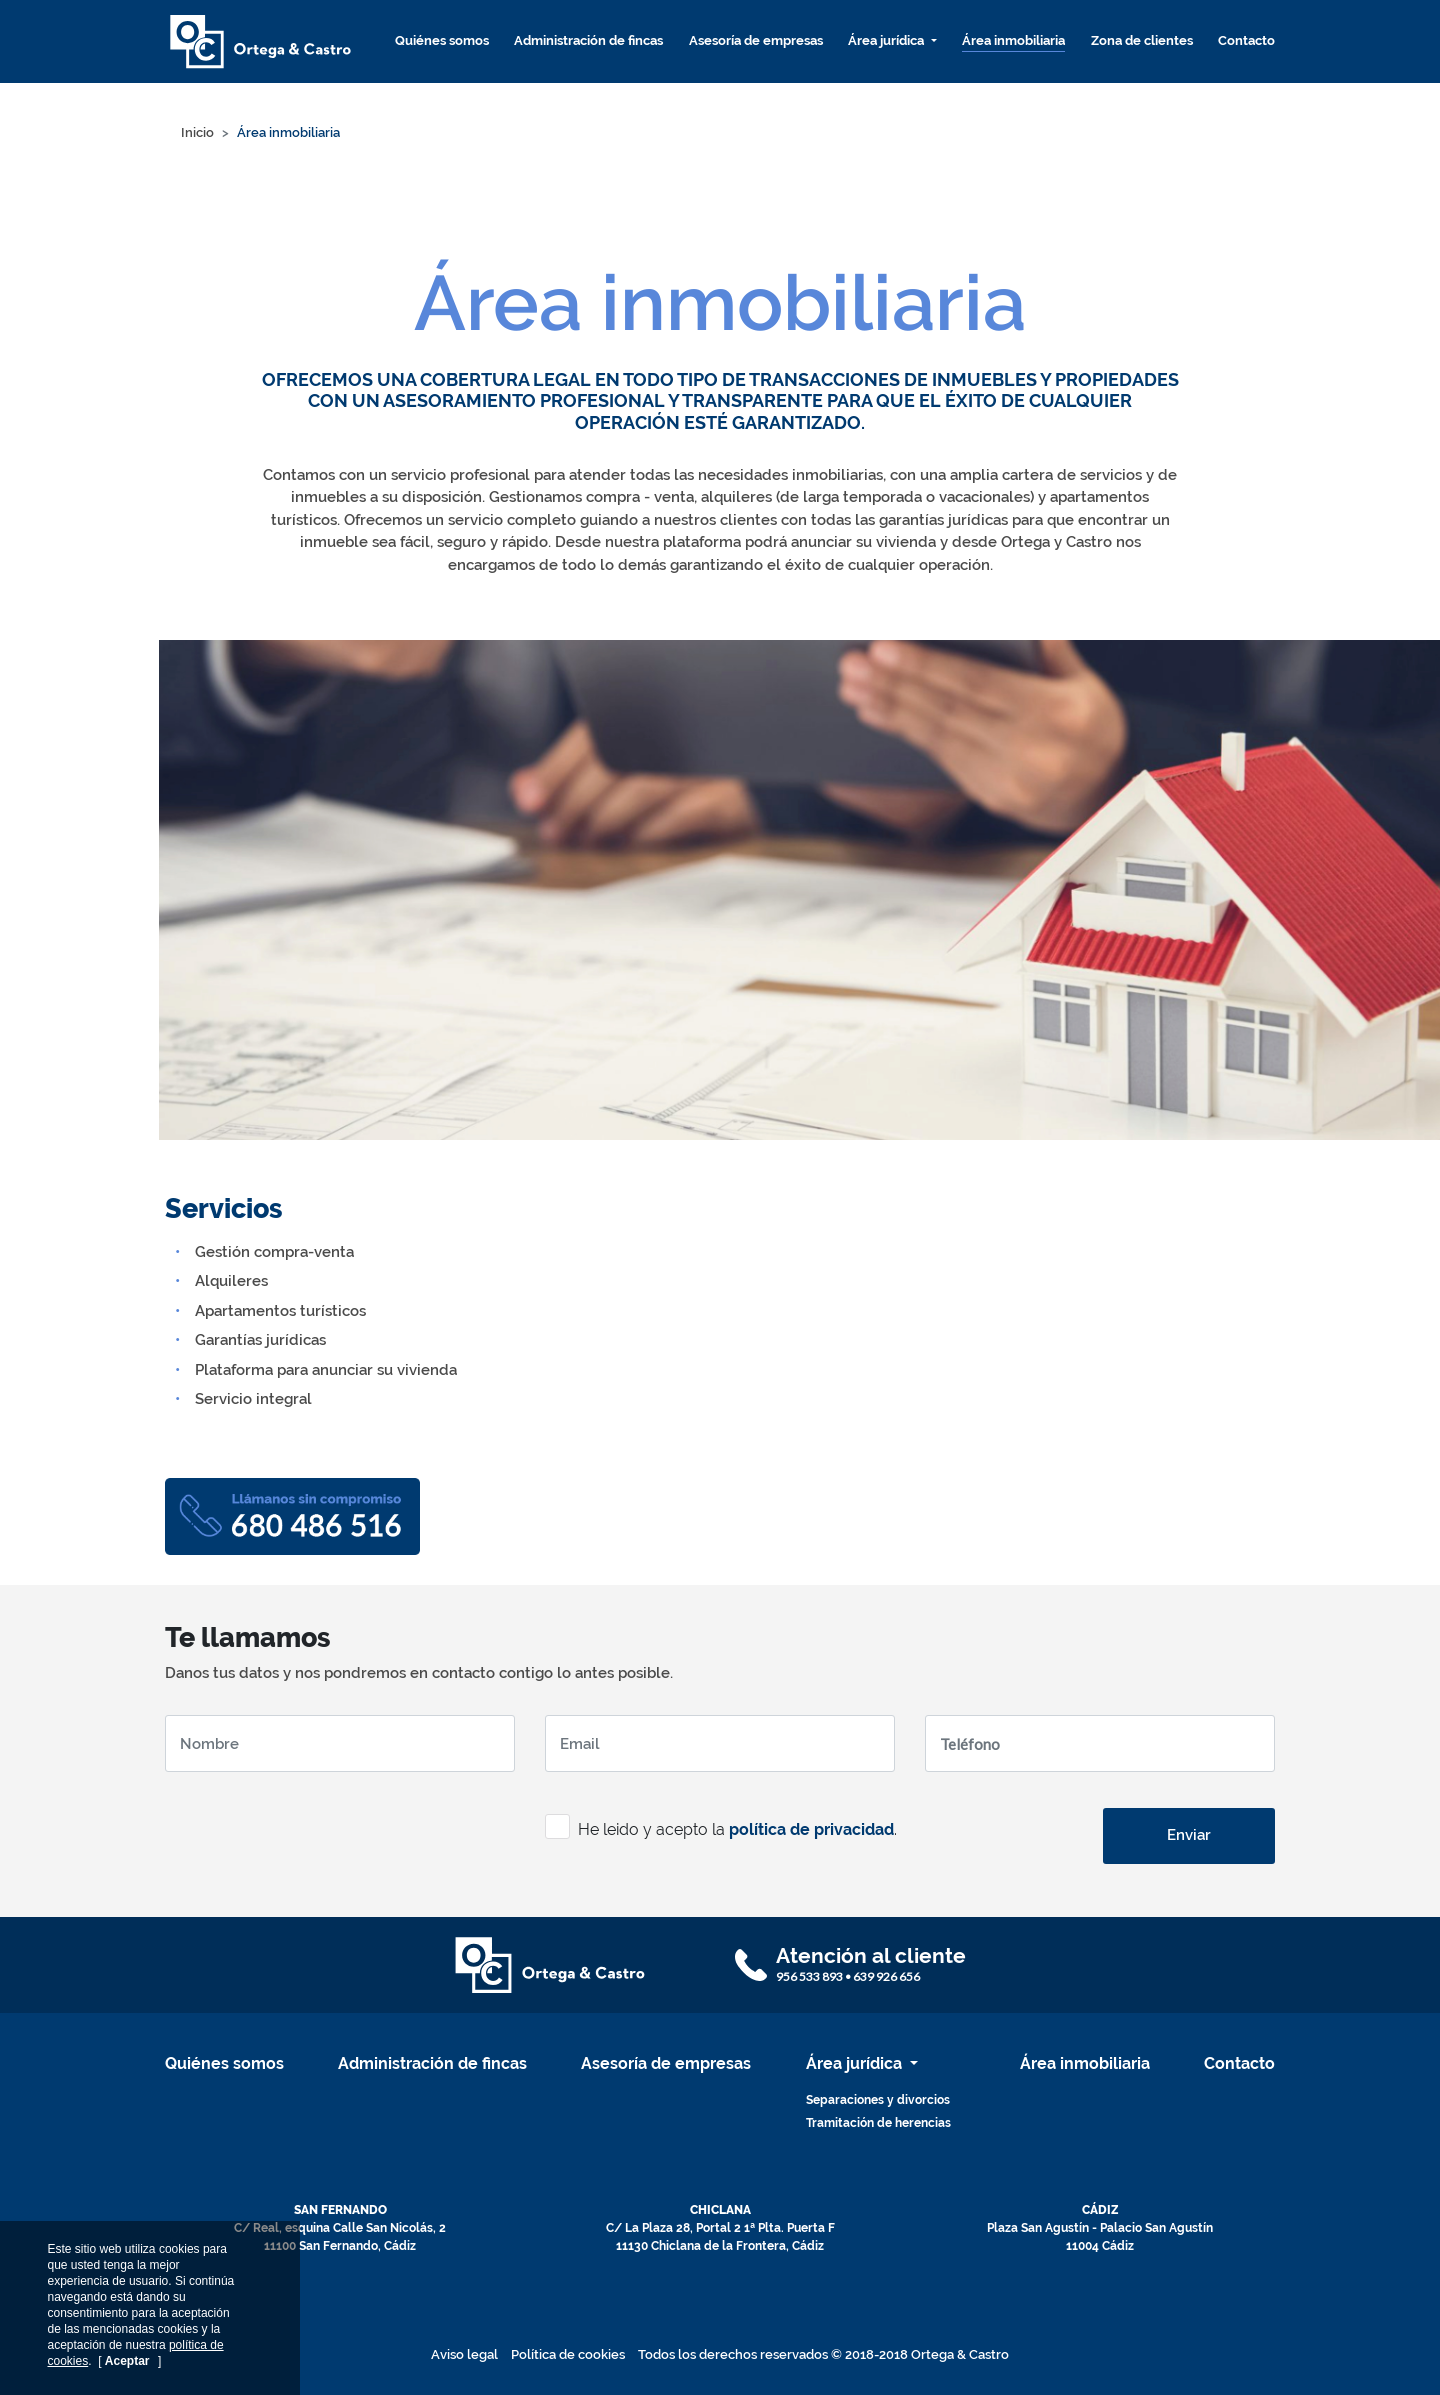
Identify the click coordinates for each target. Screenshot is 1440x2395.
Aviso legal (464, 2354)
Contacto (1246, 40)
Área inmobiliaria (1013, 40)
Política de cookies (568, 2354)
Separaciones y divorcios (878, 2100)
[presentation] (317, 1827)
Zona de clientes (1142, 40)
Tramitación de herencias (878, 2123)
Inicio (197, 132)
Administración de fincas (588, 40)
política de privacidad (811, 1829)
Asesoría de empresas (756, 40)
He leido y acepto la (635, 1829)
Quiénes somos (442, 40)
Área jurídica (887, 40)
